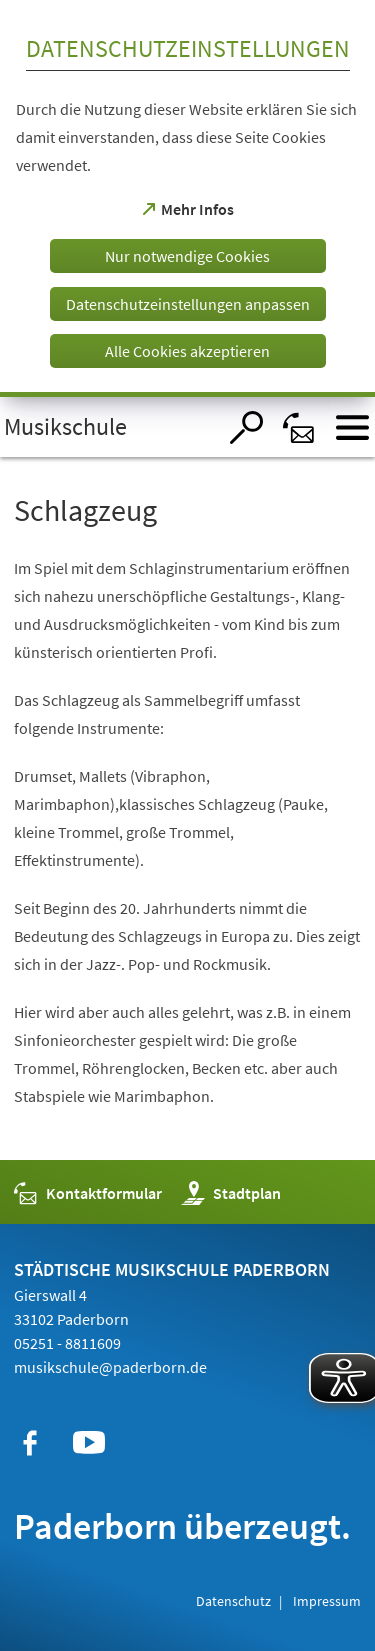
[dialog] (187, 198)
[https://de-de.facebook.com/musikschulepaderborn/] (30, 1443)
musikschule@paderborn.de (110, 1367)
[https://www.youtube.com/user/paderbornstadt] (89, 1443)
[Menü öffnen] (352, 427)
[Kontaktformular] (299, 427)
